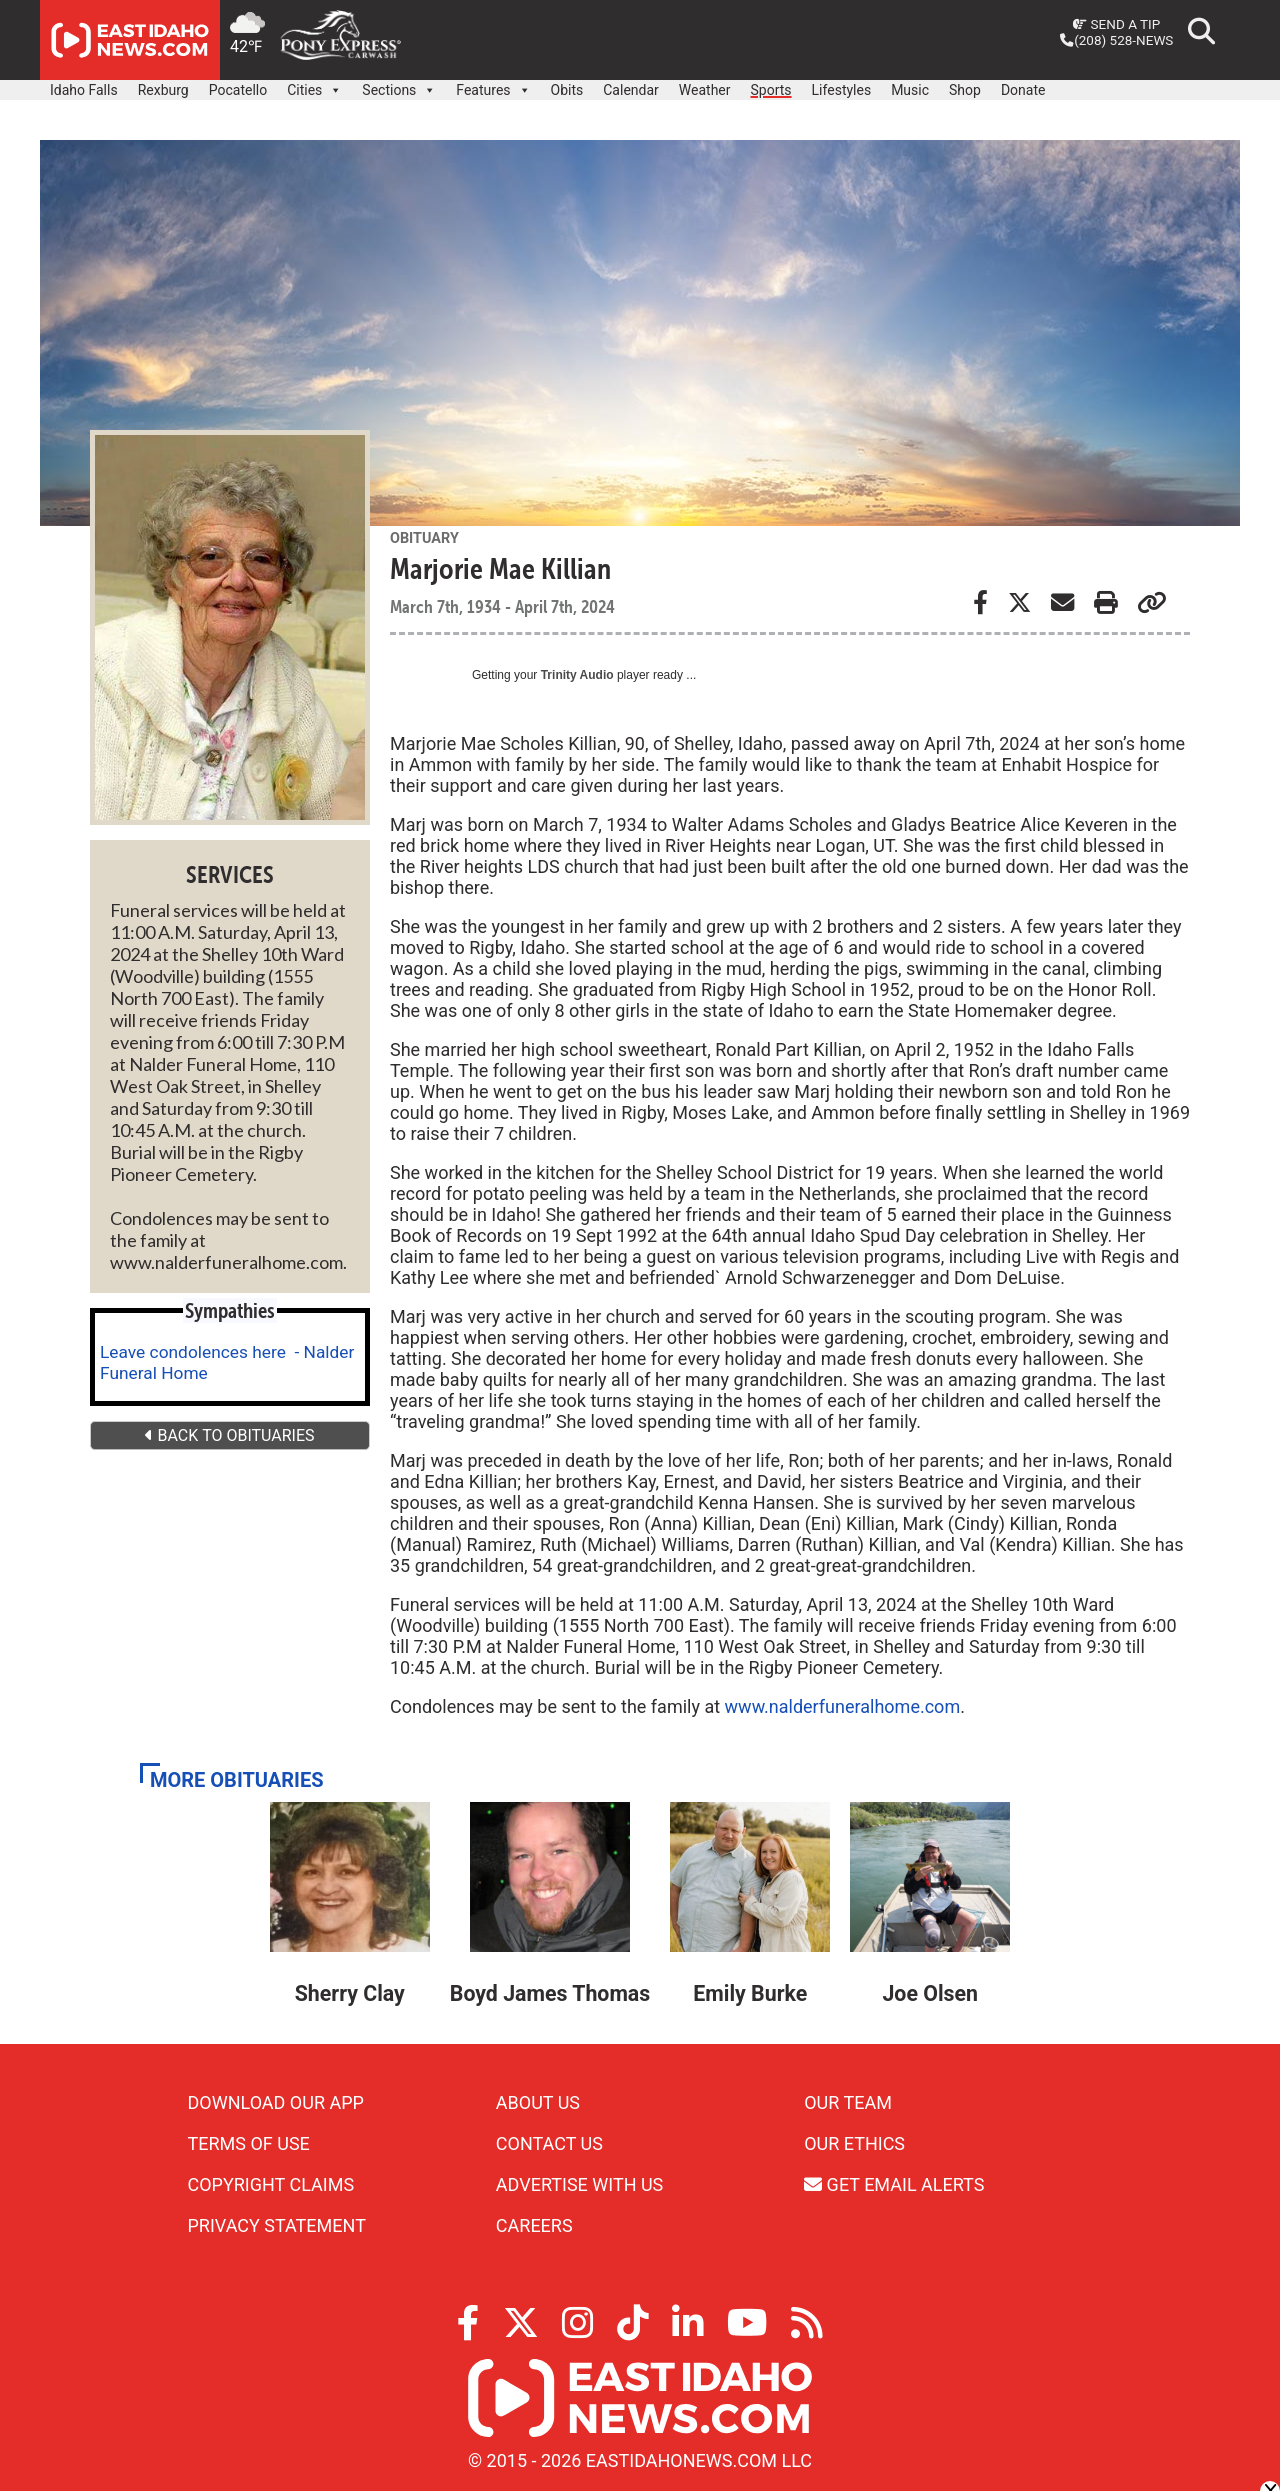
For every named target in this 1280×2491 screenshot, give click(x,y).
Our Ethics (854, 2143)
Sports (771, 90)
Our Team (848, 2102)
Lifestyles (842, 90)
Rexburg (163, 90)
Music (910, 90)
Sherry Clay (350, 1993)
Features (493, 85)
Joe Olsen (930, 1993)
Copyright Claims (271, 2184)
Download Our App (276, 2102)
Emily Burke (750, 1993)
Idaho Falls (84, 90)
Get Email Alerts (894, 2184)
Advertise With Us (579, 2184)
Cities (314, 85)
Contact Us (549, 2143)
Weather (705, 90)
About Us (538, 2102)
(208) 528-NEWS (1116, 40)
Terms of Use (249, 2143)
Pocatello (238, 90)
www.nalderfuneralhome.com (843, 1706)
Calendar (631, 90)
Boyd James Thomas (550, 1993)
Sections (399, 85)
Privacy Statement (277, 2225)
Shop (965, 90)
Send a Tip (1116, 24)
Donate (1023, 90)
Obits (567, 90)
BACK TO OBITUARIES (229, 1435)
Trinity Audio (577, 675)
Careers (534, 2225)
